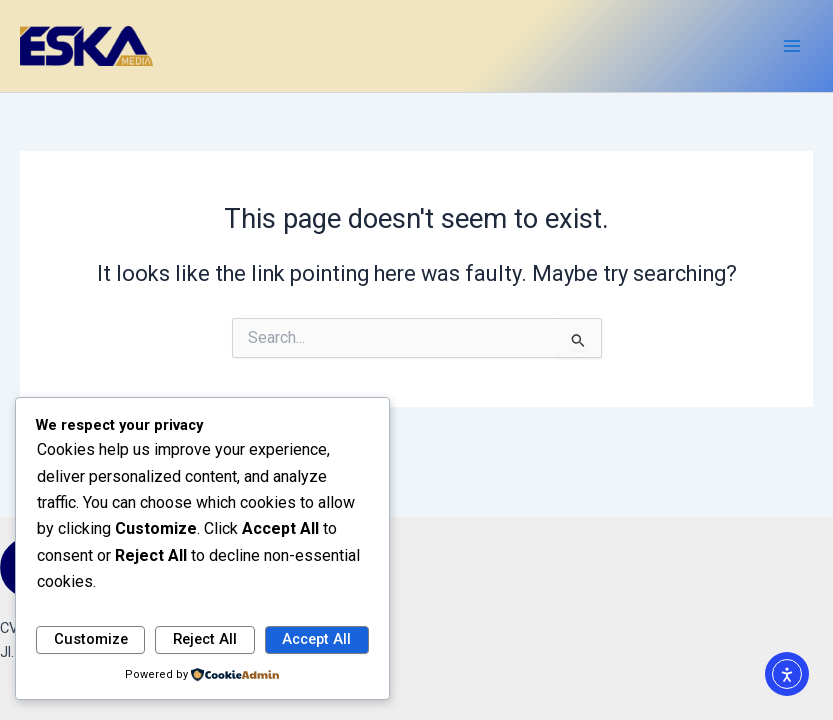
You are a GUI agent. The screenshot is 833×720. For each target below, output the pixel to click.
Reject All (205, 639)
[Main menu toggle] (792, 46)
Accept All (316, 639)
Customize (91, 639)
